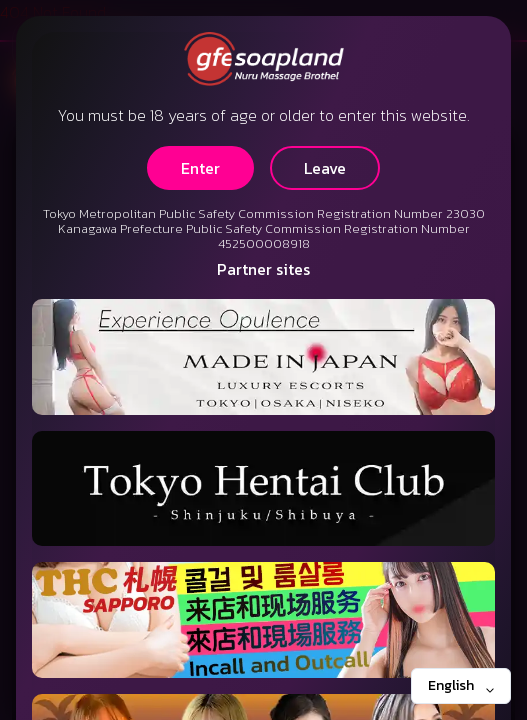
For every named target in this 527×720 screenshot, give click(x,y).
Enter (200, 168)
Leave (325, 168)
